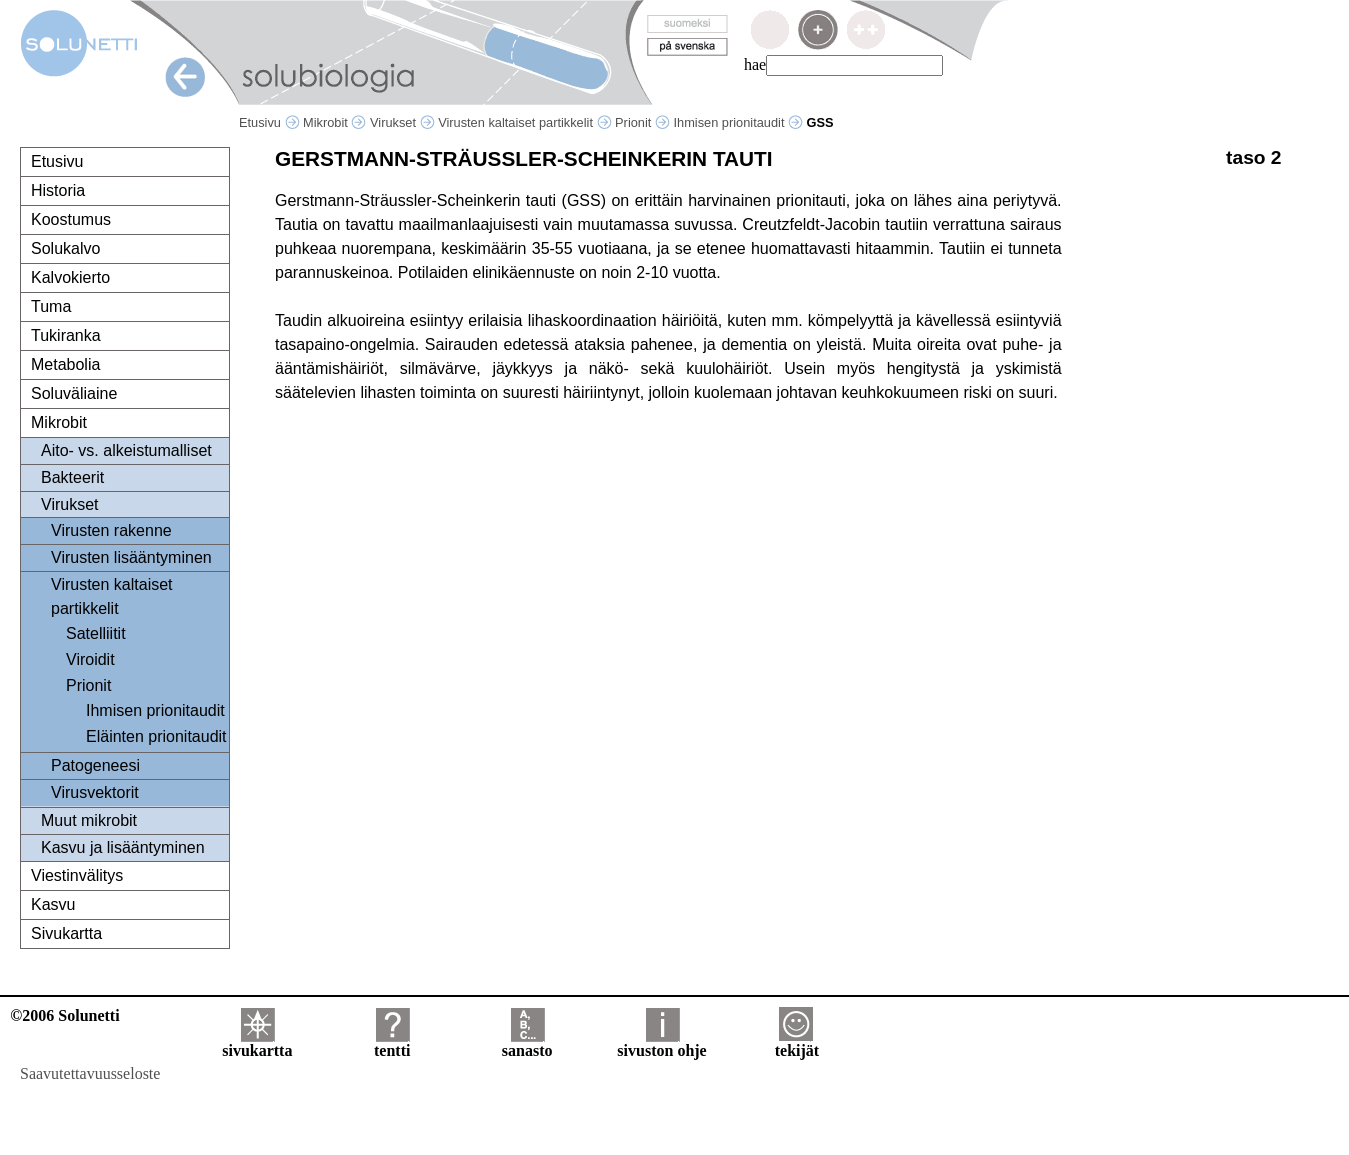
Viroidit (90, 659)
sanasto (527, 1043)
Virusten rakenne (111, 530)
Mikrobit (334, 122)
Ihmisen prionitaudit (738, 122)
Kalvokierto (70, 277)
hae (755, 64)
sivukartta (257, 1043)
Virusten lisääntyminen (131, 557)
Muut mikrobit (89, 820)
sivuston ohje (661, 1043)
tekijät (797, 1043)
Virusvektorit (95, 792)
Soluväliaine (74, 393)
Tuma (51, 306)
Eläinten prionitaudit (156, 736)
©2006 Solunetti (64, 1015)
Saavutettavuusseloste (90, 1073)
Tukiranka (66, 335)
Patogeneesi (95, 765)
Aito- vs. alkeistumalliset (126, 450)
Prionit (642, 122)
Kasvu (53, 904)
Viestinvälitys (77, 875)
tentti (392, 1043)
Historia (58, 190)
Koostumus (71, 219)
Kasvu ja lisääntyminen (123, 847)
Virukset (402, 122)
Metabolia (65, 364)
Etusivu (269, 122)
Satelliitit (96, 633)
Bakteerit (72, 477)
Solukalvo (65, 248)
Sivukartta (66, 933)
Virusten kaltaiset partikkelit (524, 122)
